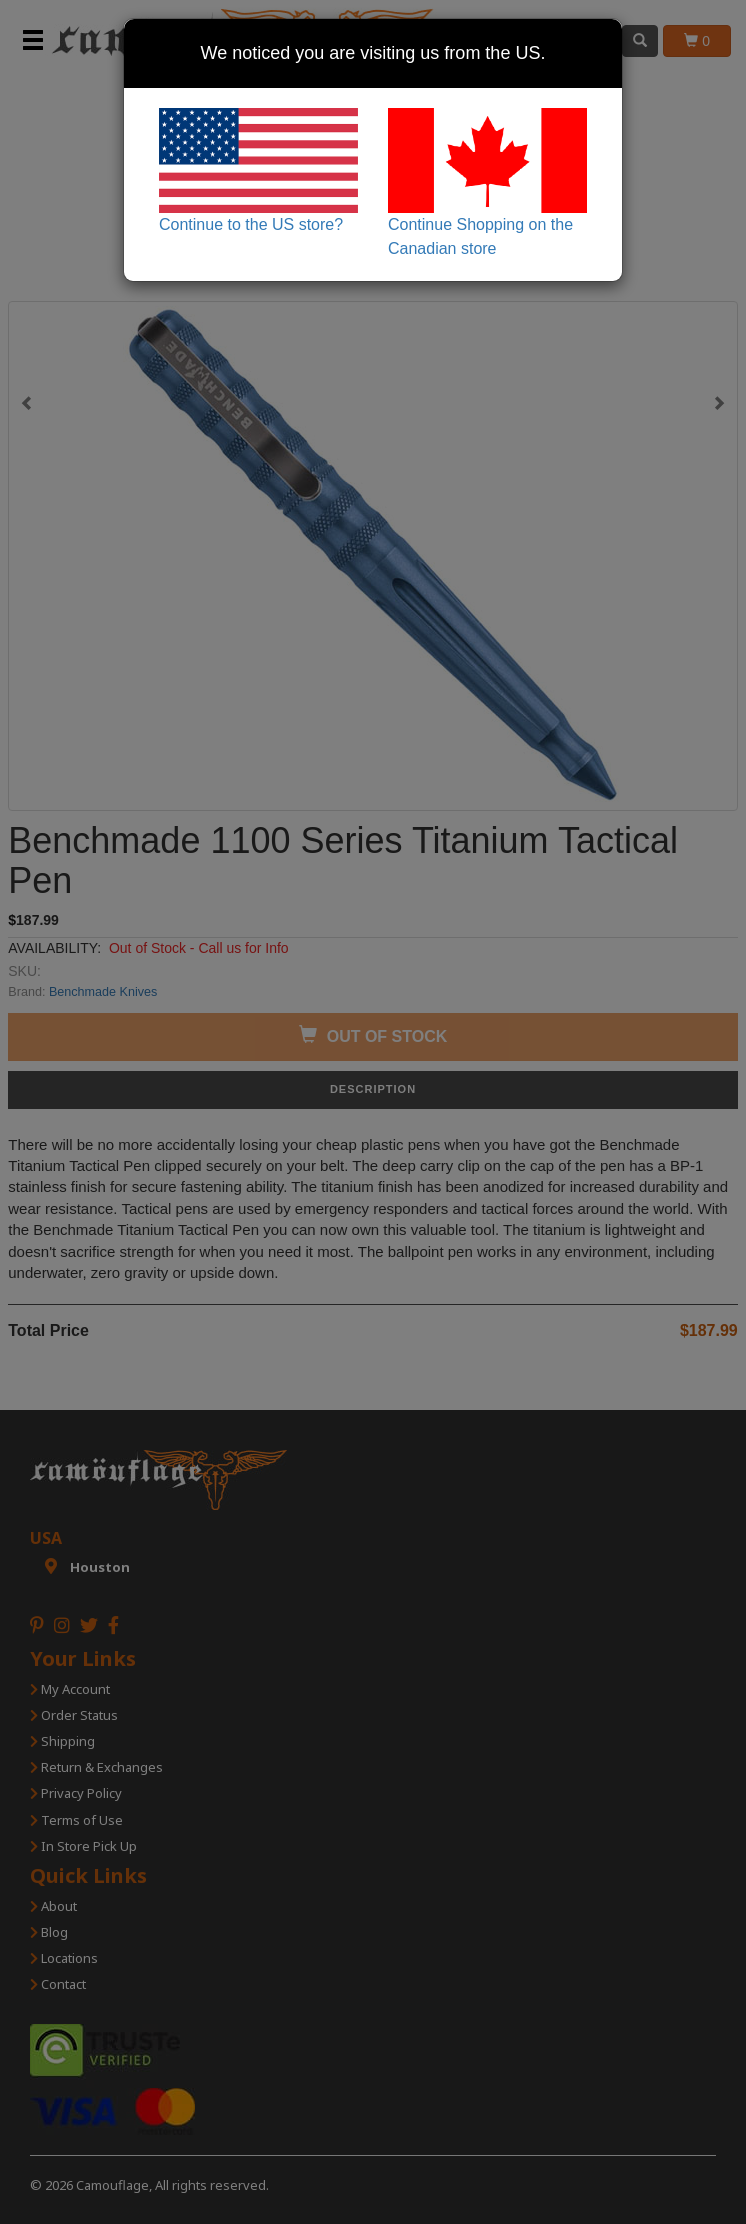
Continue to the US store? (258, 170)
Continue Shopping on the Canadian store (487, 182)
